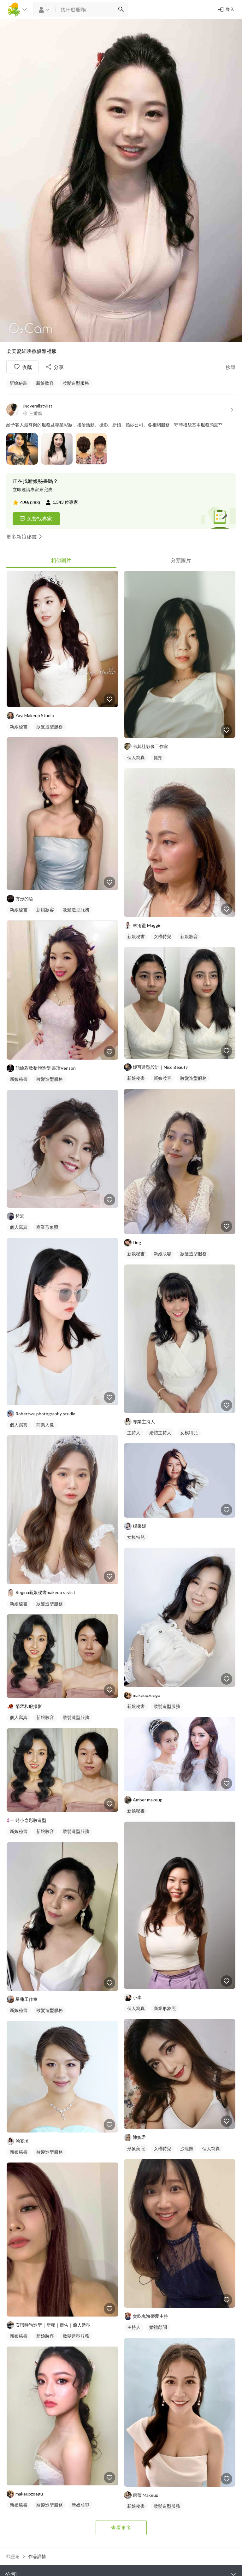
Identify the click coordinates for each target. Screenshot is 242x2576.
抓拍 (158, 757)
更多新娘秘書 (25, 536)
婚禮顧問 (158, 2327)
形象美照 (136, 2148)
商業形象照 (47, 1227)
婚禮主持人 (160, 1432)
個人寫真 (18, 1227)
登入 (225, 9)
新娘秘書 (18, 383)
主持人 (133, 1432)
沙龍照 (186, 2148)
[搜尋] (121, 9)
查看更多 (121, 2528)
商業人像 (45, 1424)
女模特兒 (162, 936)
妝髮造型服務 (75, 383)
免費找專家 (35, 518)
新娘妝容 (45, 383)
